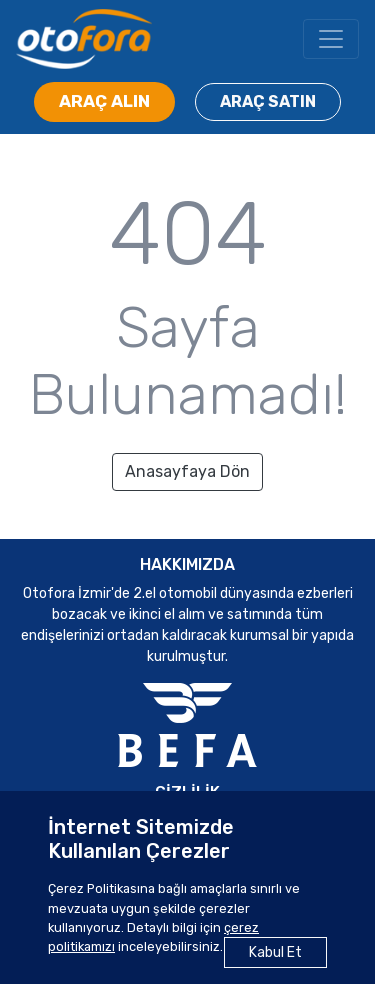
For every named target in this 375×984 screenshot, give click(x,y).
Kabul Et (275, 952)
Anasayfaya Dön (187, 471)
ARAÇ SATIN (268, 101)
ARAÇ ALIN (104, 101)
